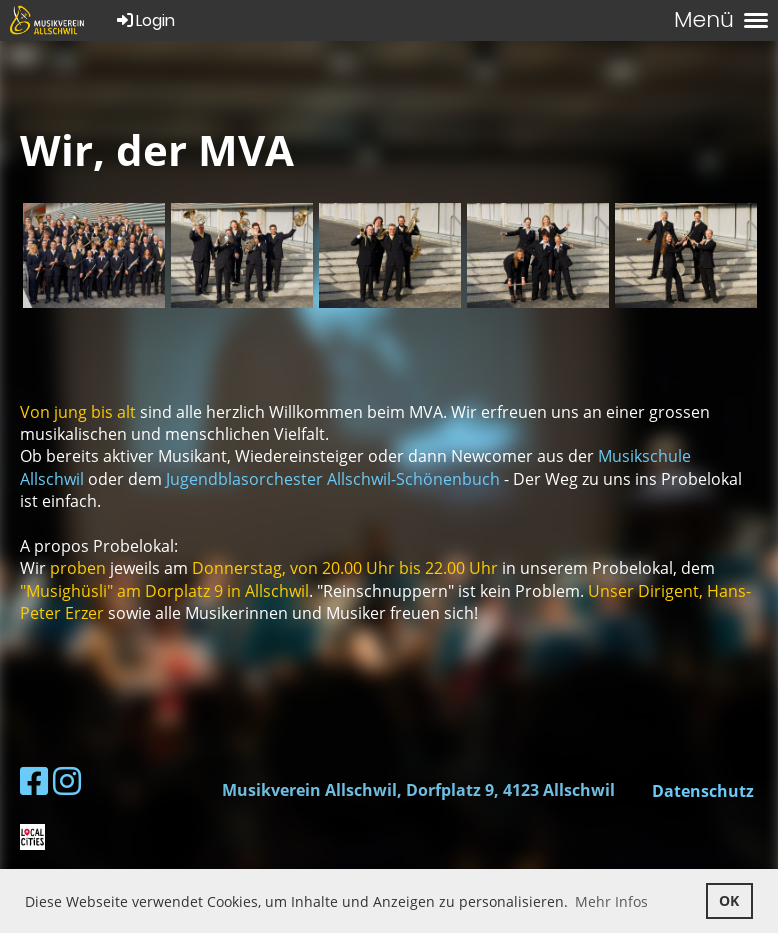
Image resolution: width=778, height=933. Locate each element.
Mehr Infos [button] (611, 901)
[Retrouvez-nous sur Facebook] (34, 780)
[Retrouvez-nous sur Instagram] (67, 780)
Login (144, 20)
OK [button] (729, 900)
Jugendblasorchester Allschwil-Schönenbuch (333, 479)
